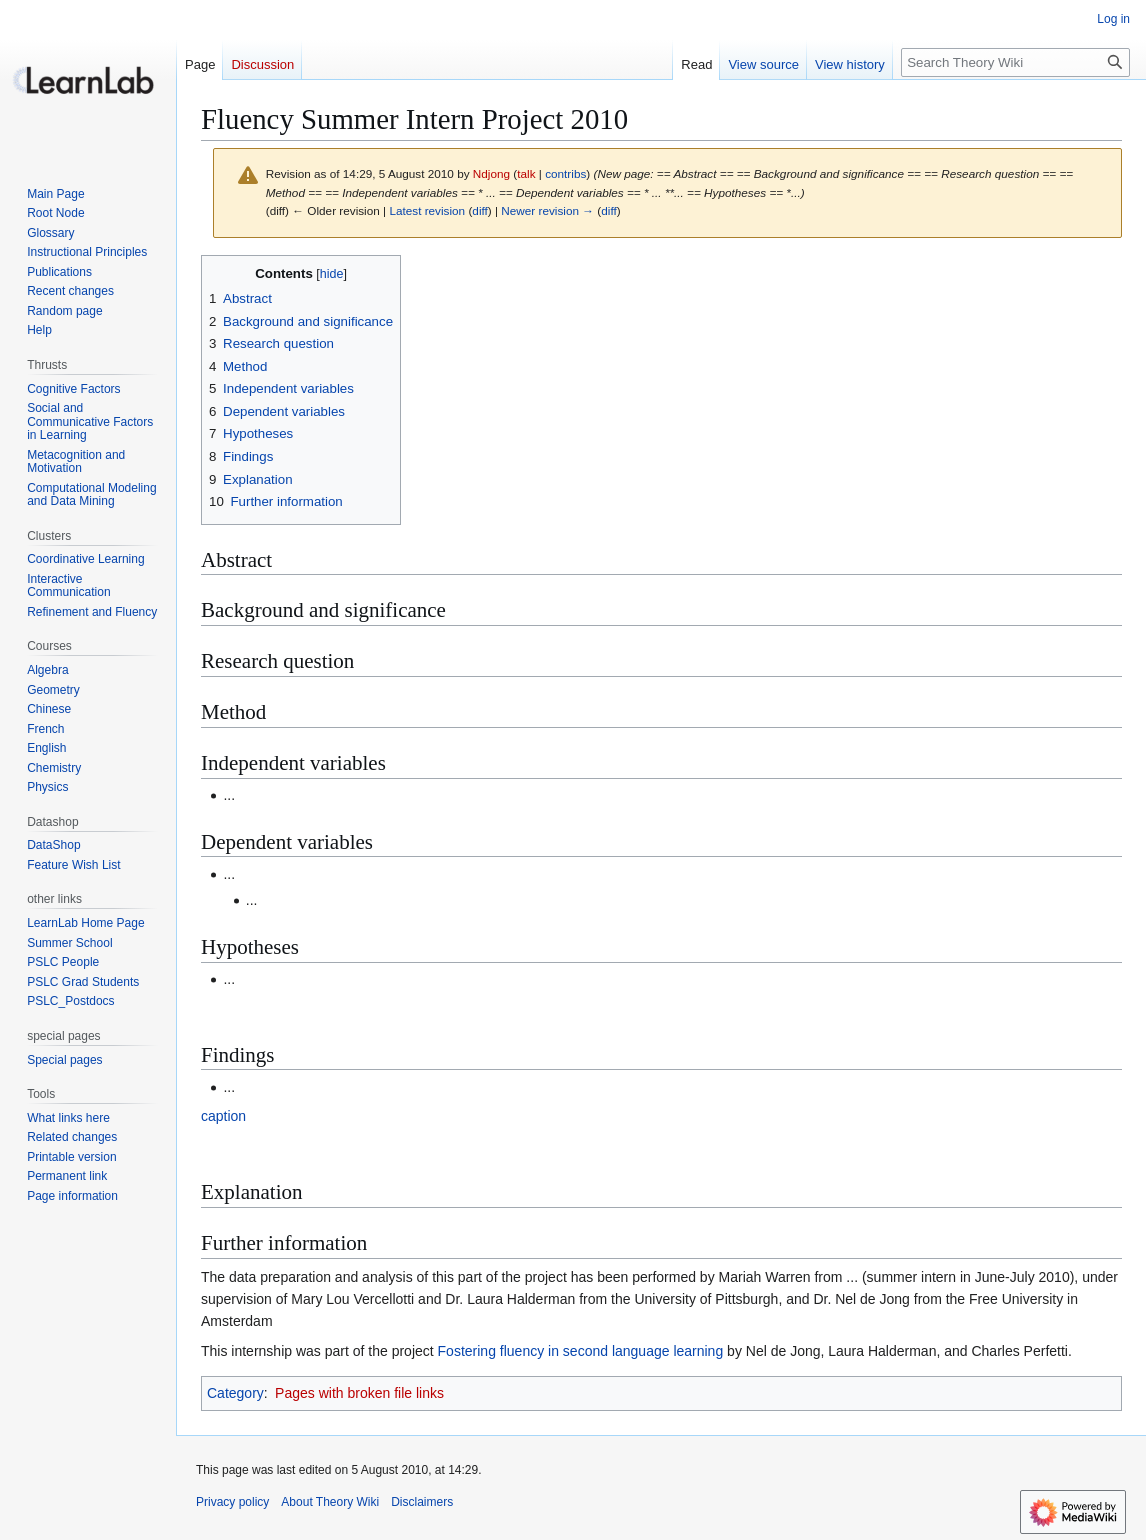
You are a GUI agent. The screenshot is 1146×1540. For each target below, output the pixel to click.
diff (479, 210)
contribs (565, 173)
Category (235, 1393)
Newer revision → (547, 210)
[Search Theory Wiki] (1015, 62)
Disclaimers (422, 1502)
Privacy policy (232, 1502)
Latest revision (427, 210)
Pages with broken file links (359, 1393)
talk (526, 173)
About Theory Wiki (330, 1502)
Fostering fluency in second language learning (581, 1351)
